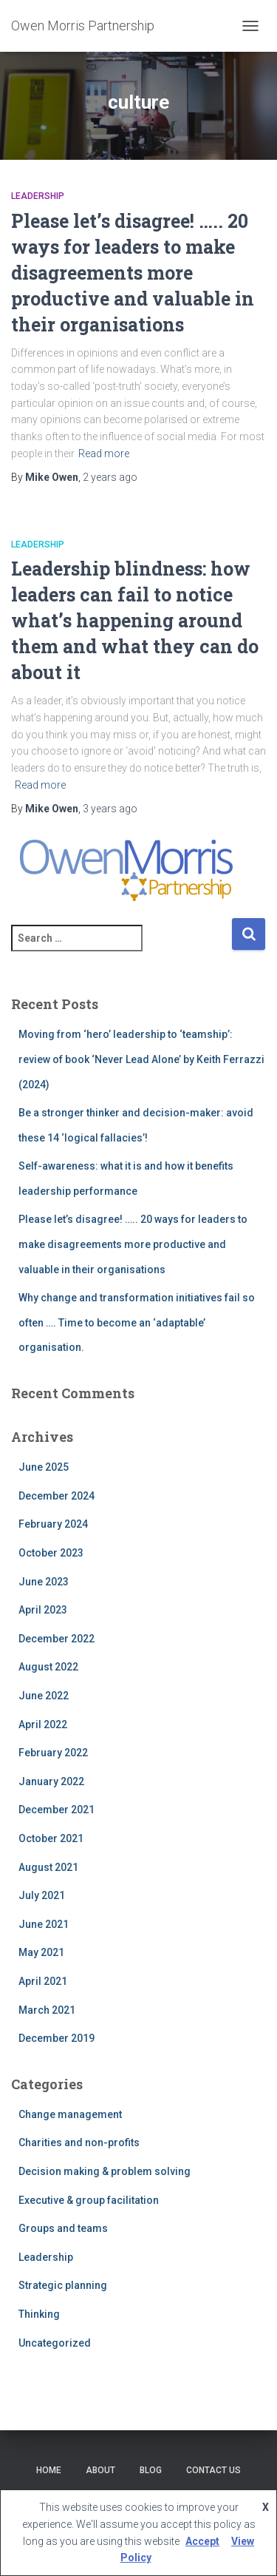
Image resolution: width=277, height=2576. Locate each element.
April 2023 (42, 1610)
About (100, 2470)
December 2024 (56, 1496)
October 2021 (50, 1838)
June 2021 (43, 1924)
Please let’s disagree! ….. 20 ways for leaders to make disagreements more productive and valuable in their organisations (132, 273)
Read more (103, 453)
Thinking (39, 2314)
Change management (70, 2114)
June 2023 (43, 1582)
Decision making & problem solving (104, 2171)
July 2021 (41, 1895)
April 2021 (42, 1981)
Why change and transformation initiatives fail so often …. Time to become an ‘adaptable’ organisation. (136, 1322)
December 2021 (56, 1809)
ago (110, 477)
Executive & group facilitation (88, 2200)
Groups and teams (63, 2228)
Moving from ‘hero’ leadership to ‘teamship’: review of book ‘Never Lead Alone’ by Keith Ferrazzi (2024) (141, 1059)
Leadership (37, 196)
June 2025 (43, 1467)
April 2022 (42, 1724)
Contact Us (213, 2470)
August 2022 (48, 1667)
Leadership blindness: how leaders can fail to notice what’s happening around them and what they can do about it (135, 620)
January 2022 (51, 1781)
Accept (202, 2541)
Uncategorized (54, 2343)
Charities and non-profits (79, 2142)
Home (48, 2470)
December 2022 (56, 1639)
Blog (151, 2470)
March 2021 (46, 2010)
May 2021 (41, 1952)
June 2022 (43, 1696)
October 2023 (50, 1553)
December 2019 (56, 2038)
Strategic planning (62, 2285)
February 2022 (53, 1753)
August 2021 (48, 1867)
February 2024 (53, 1524)
